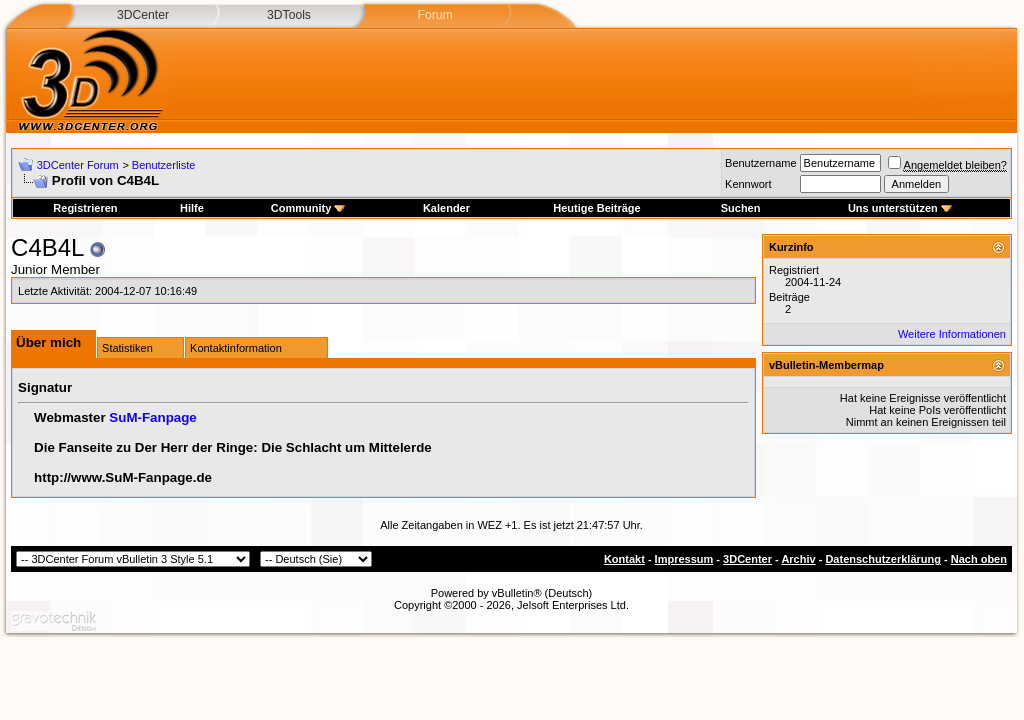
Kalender (446, 208)
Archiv (798, 559)
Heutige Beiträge (596, 208)
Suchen (741, 208)
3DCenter (143, 15)
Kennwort (748, 184)
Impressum (684, 559)
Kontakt (624, 559)
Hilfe (192, 208)
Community (308, 208)
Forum (434, 15)
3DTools (289, 15)
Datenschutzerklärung (883, 559)
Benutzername (761, 163)
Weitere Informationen (952, 334)
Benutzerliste (164, 165)
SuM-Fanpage (152, 417)
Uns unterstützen (900, 208)
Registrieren (85, 208)
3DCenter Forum (78, 165)
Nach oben (979, 559)
